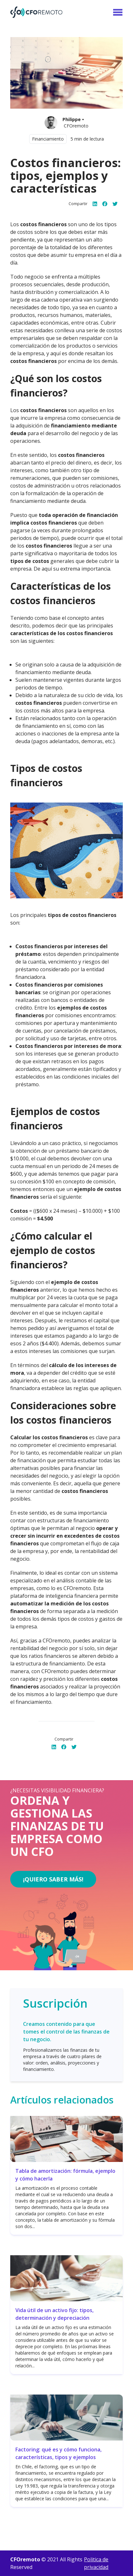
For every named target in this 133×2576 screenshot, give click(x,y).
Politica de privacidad (96, 2563)
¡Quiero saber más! (53, 1879)
